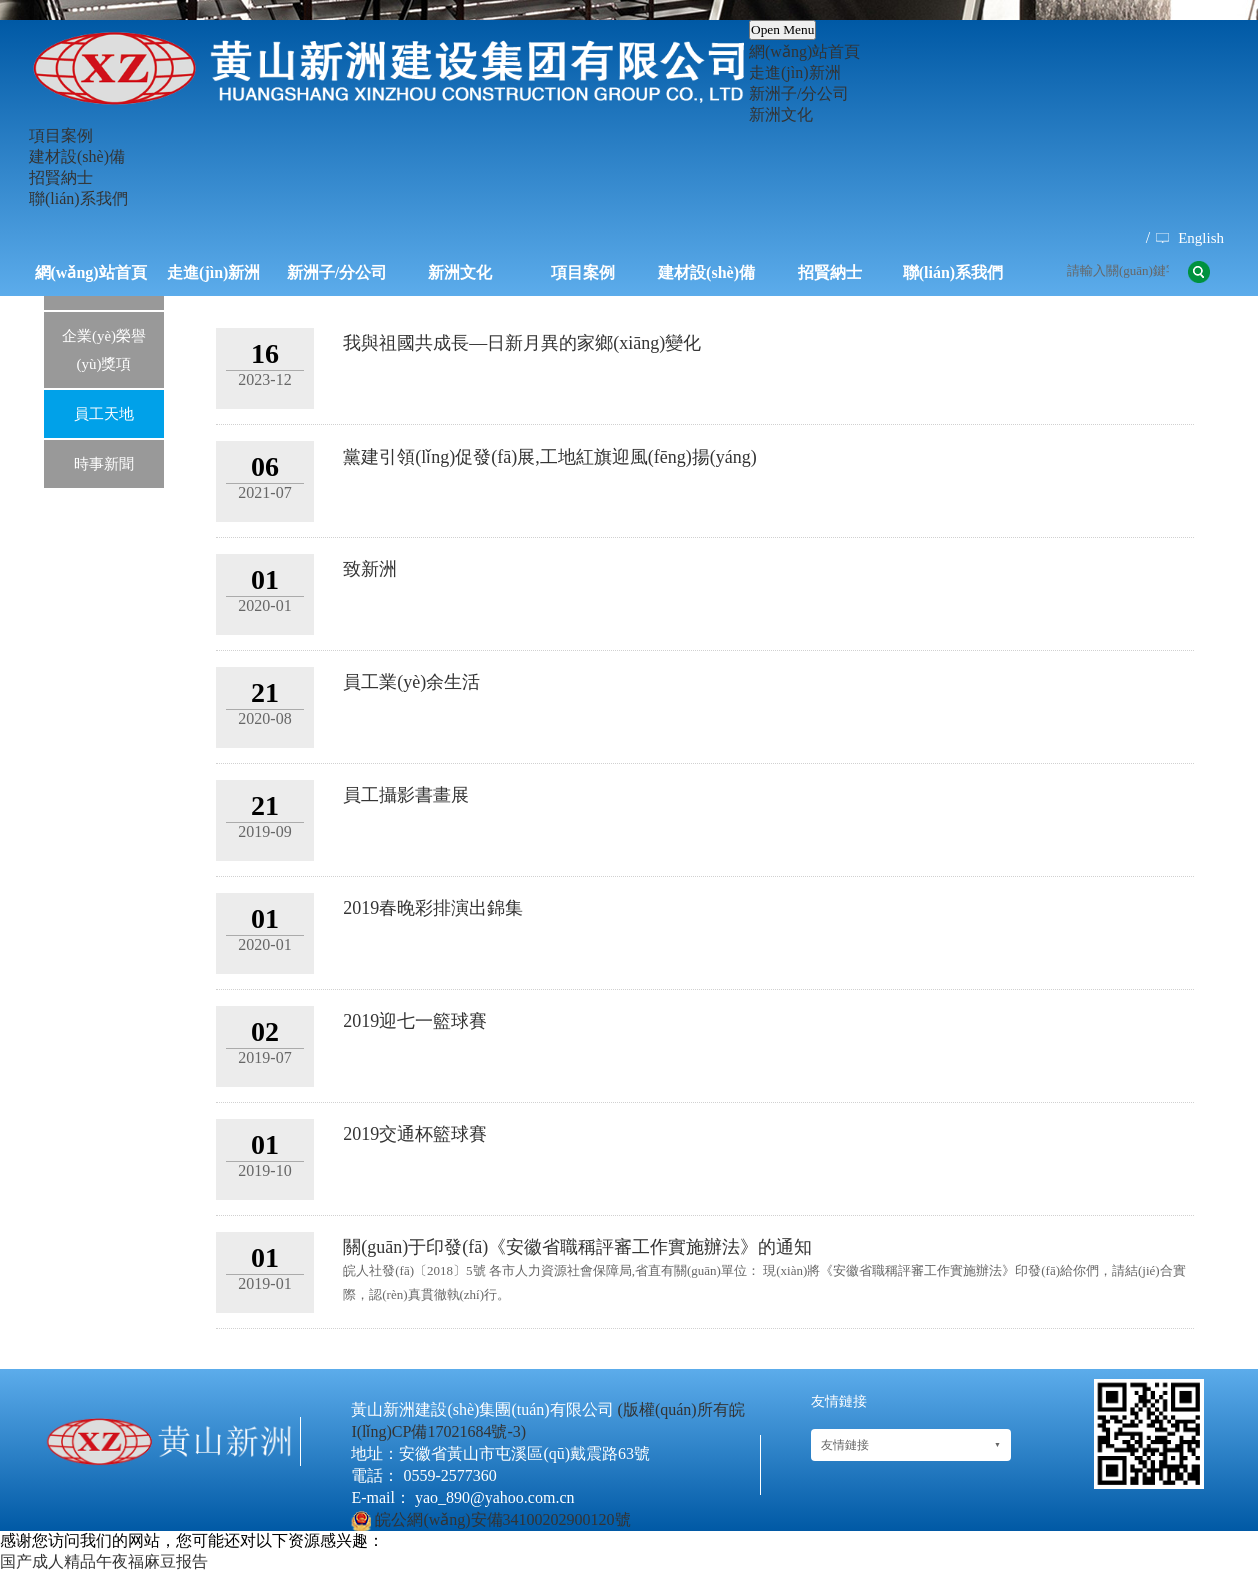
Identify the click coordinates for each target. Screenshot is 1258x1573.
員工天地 (104, 414)
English (1201, 238)
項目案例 (61, 135)
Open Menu (782, 29)
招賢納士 (61, 177)
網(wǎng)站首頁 (804, 51)
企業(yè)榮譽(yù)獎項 (104, 350)
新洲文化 (781, 114)
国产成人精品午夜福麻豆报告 (104, 1561)
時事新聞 (104, 464)
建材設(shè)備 (77, 156)
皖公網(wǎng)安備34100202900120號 (502, 1519)
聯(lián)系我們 (78, 198)
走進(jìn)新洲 (795, 72)
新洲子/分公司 (799, 93)
